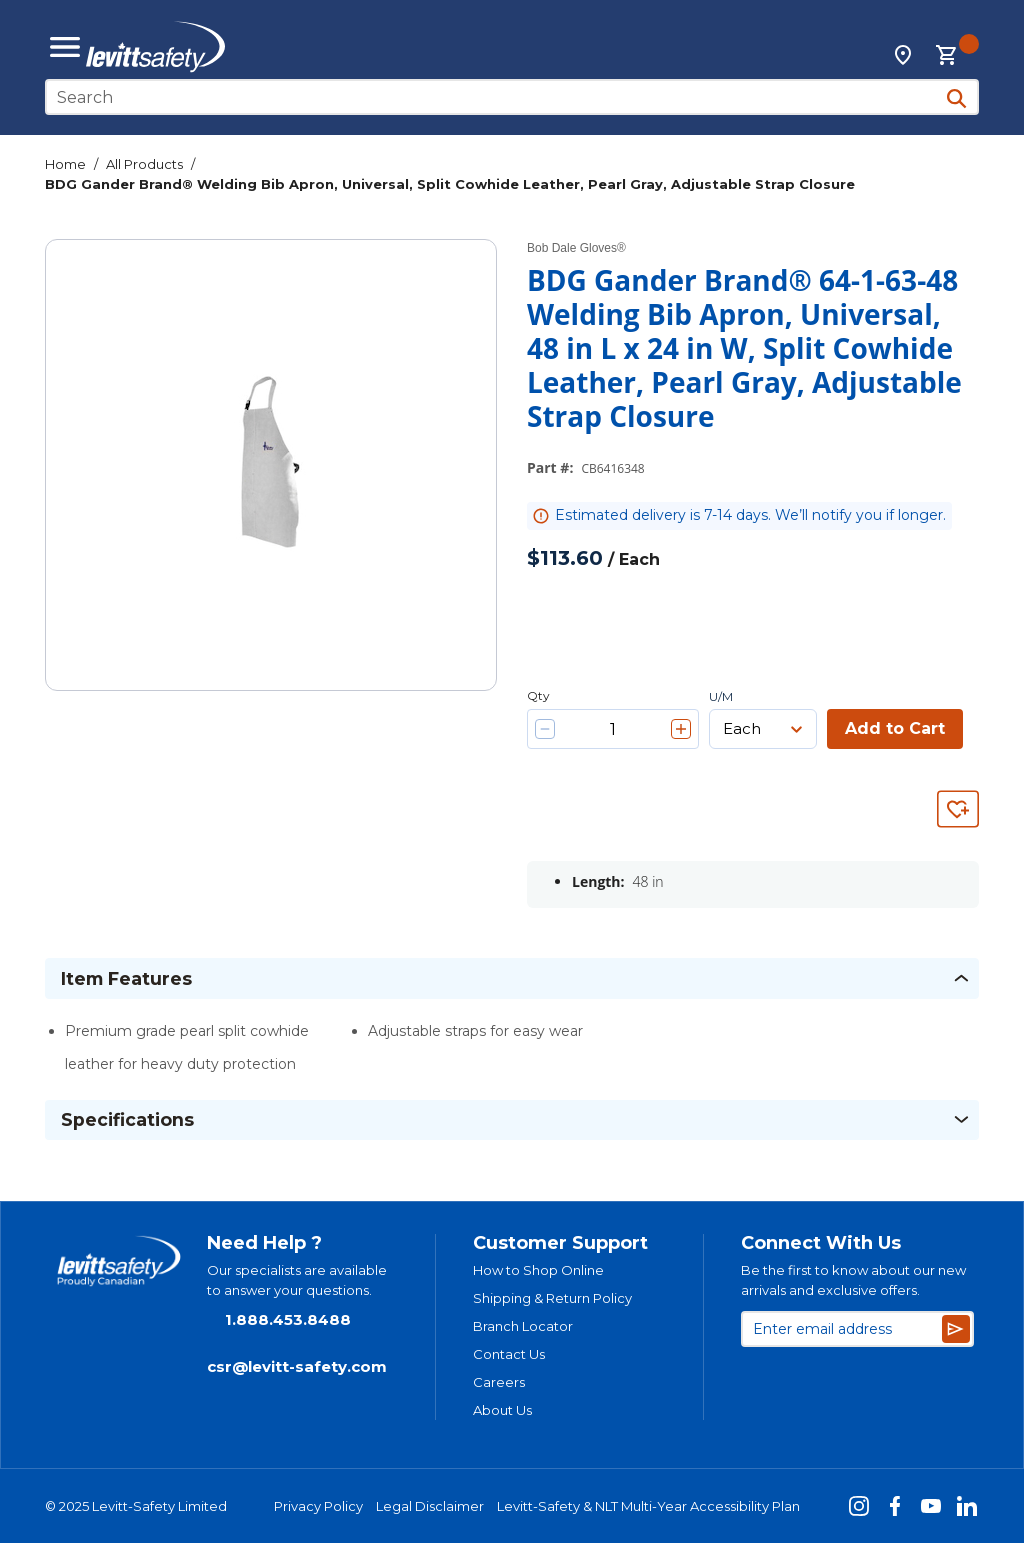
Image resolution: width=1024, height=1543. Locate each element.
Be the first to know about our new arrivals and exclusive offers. (853, 1280)
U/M (721, 697)
